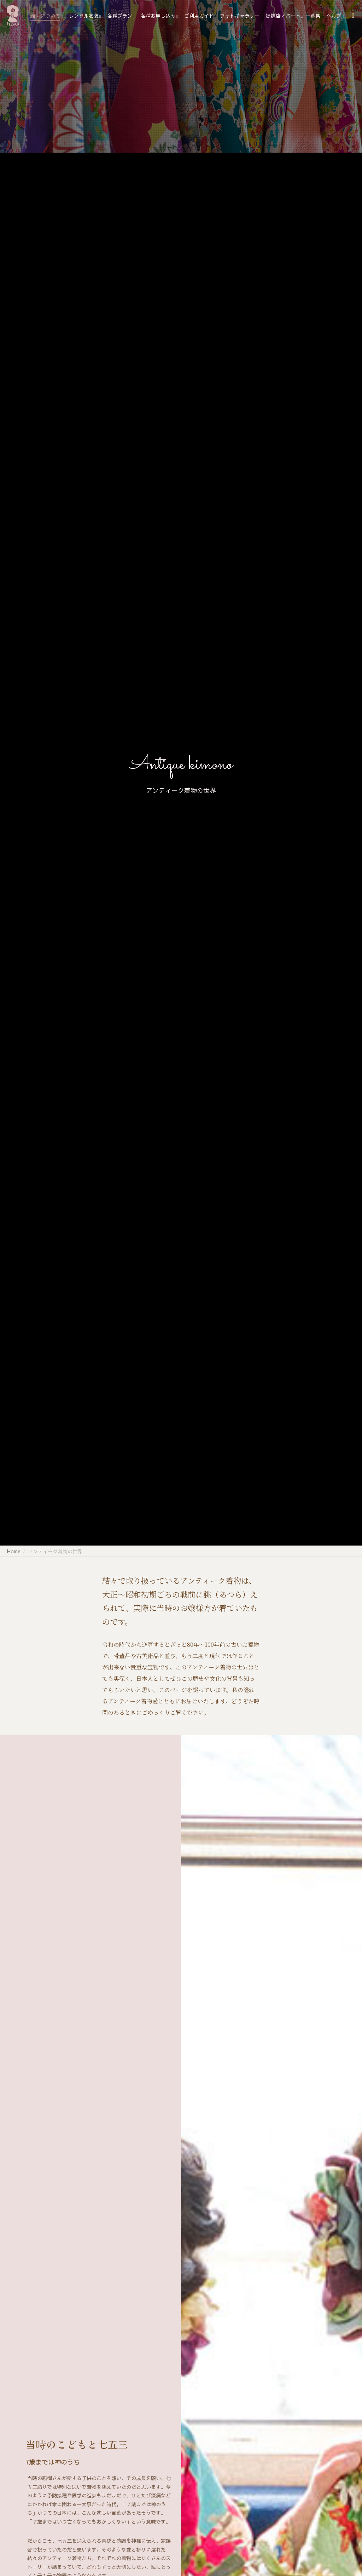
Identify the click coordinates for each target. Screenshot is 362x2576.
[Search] (350, 15)
